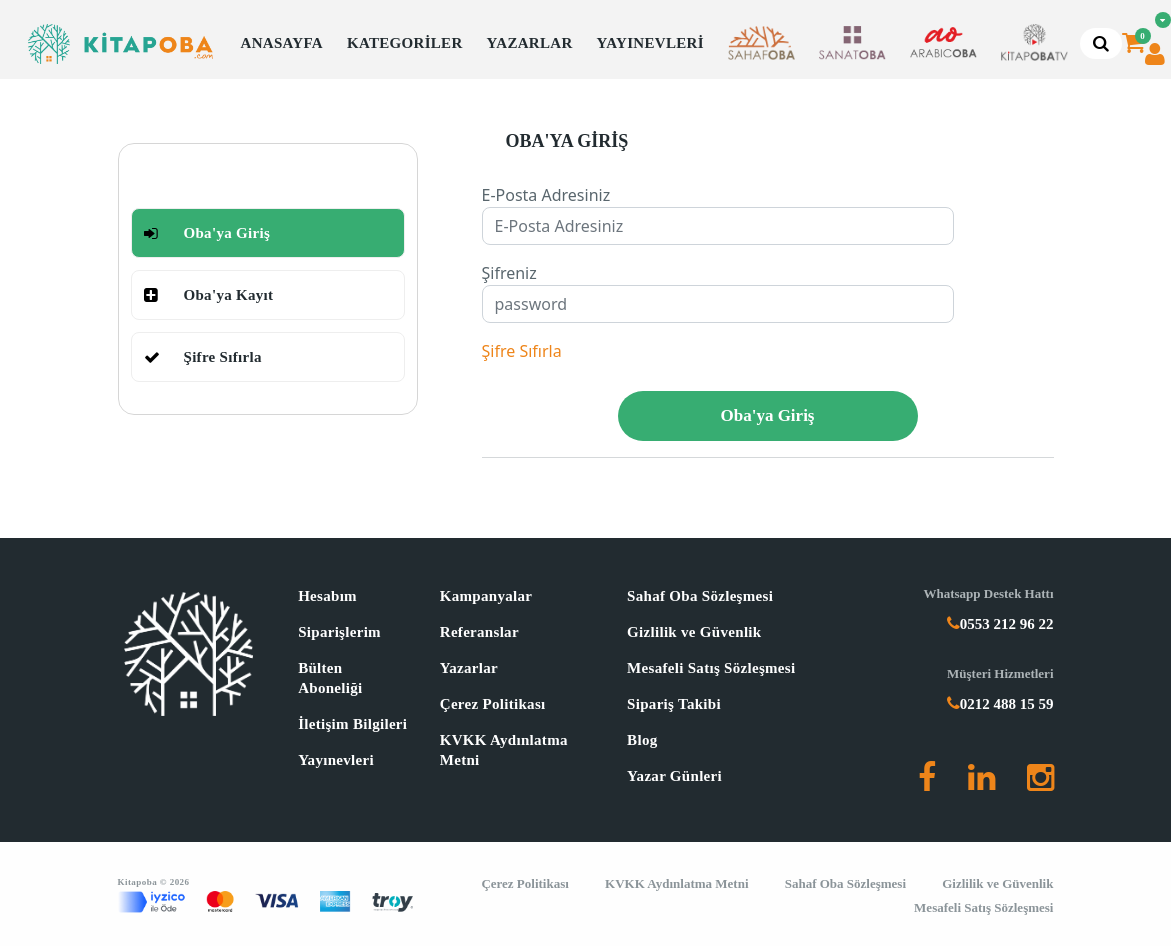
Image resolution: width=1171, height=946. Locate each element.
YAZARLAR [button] (530, 43)
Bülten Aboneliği (330, 678)
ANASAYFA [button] (282, 43)
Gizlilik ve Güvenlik (694, 632)
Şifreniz (509, 273)
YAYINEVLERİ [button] (650, 43)
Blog (642, 740)
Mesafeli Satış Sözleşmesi (711, 668)
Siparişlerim (339, 632)
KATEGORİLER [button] (405, 43)
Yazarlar (469, 668)
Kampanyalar (486, 596)
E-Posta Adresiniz (546, 195)
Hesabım (327, 596)
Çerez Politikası (493, 704)
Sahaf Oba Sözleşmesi (700, 596)
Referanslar (479, 632)
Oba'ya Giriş (768, 415)
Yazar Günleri (674, 776)
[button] (761, 44)
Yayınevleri (336, 760)
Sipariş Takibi (674, 704)
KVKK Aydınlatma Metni (504, 750)
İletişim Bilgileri (352, 724)
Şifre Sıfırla (522, 351)
